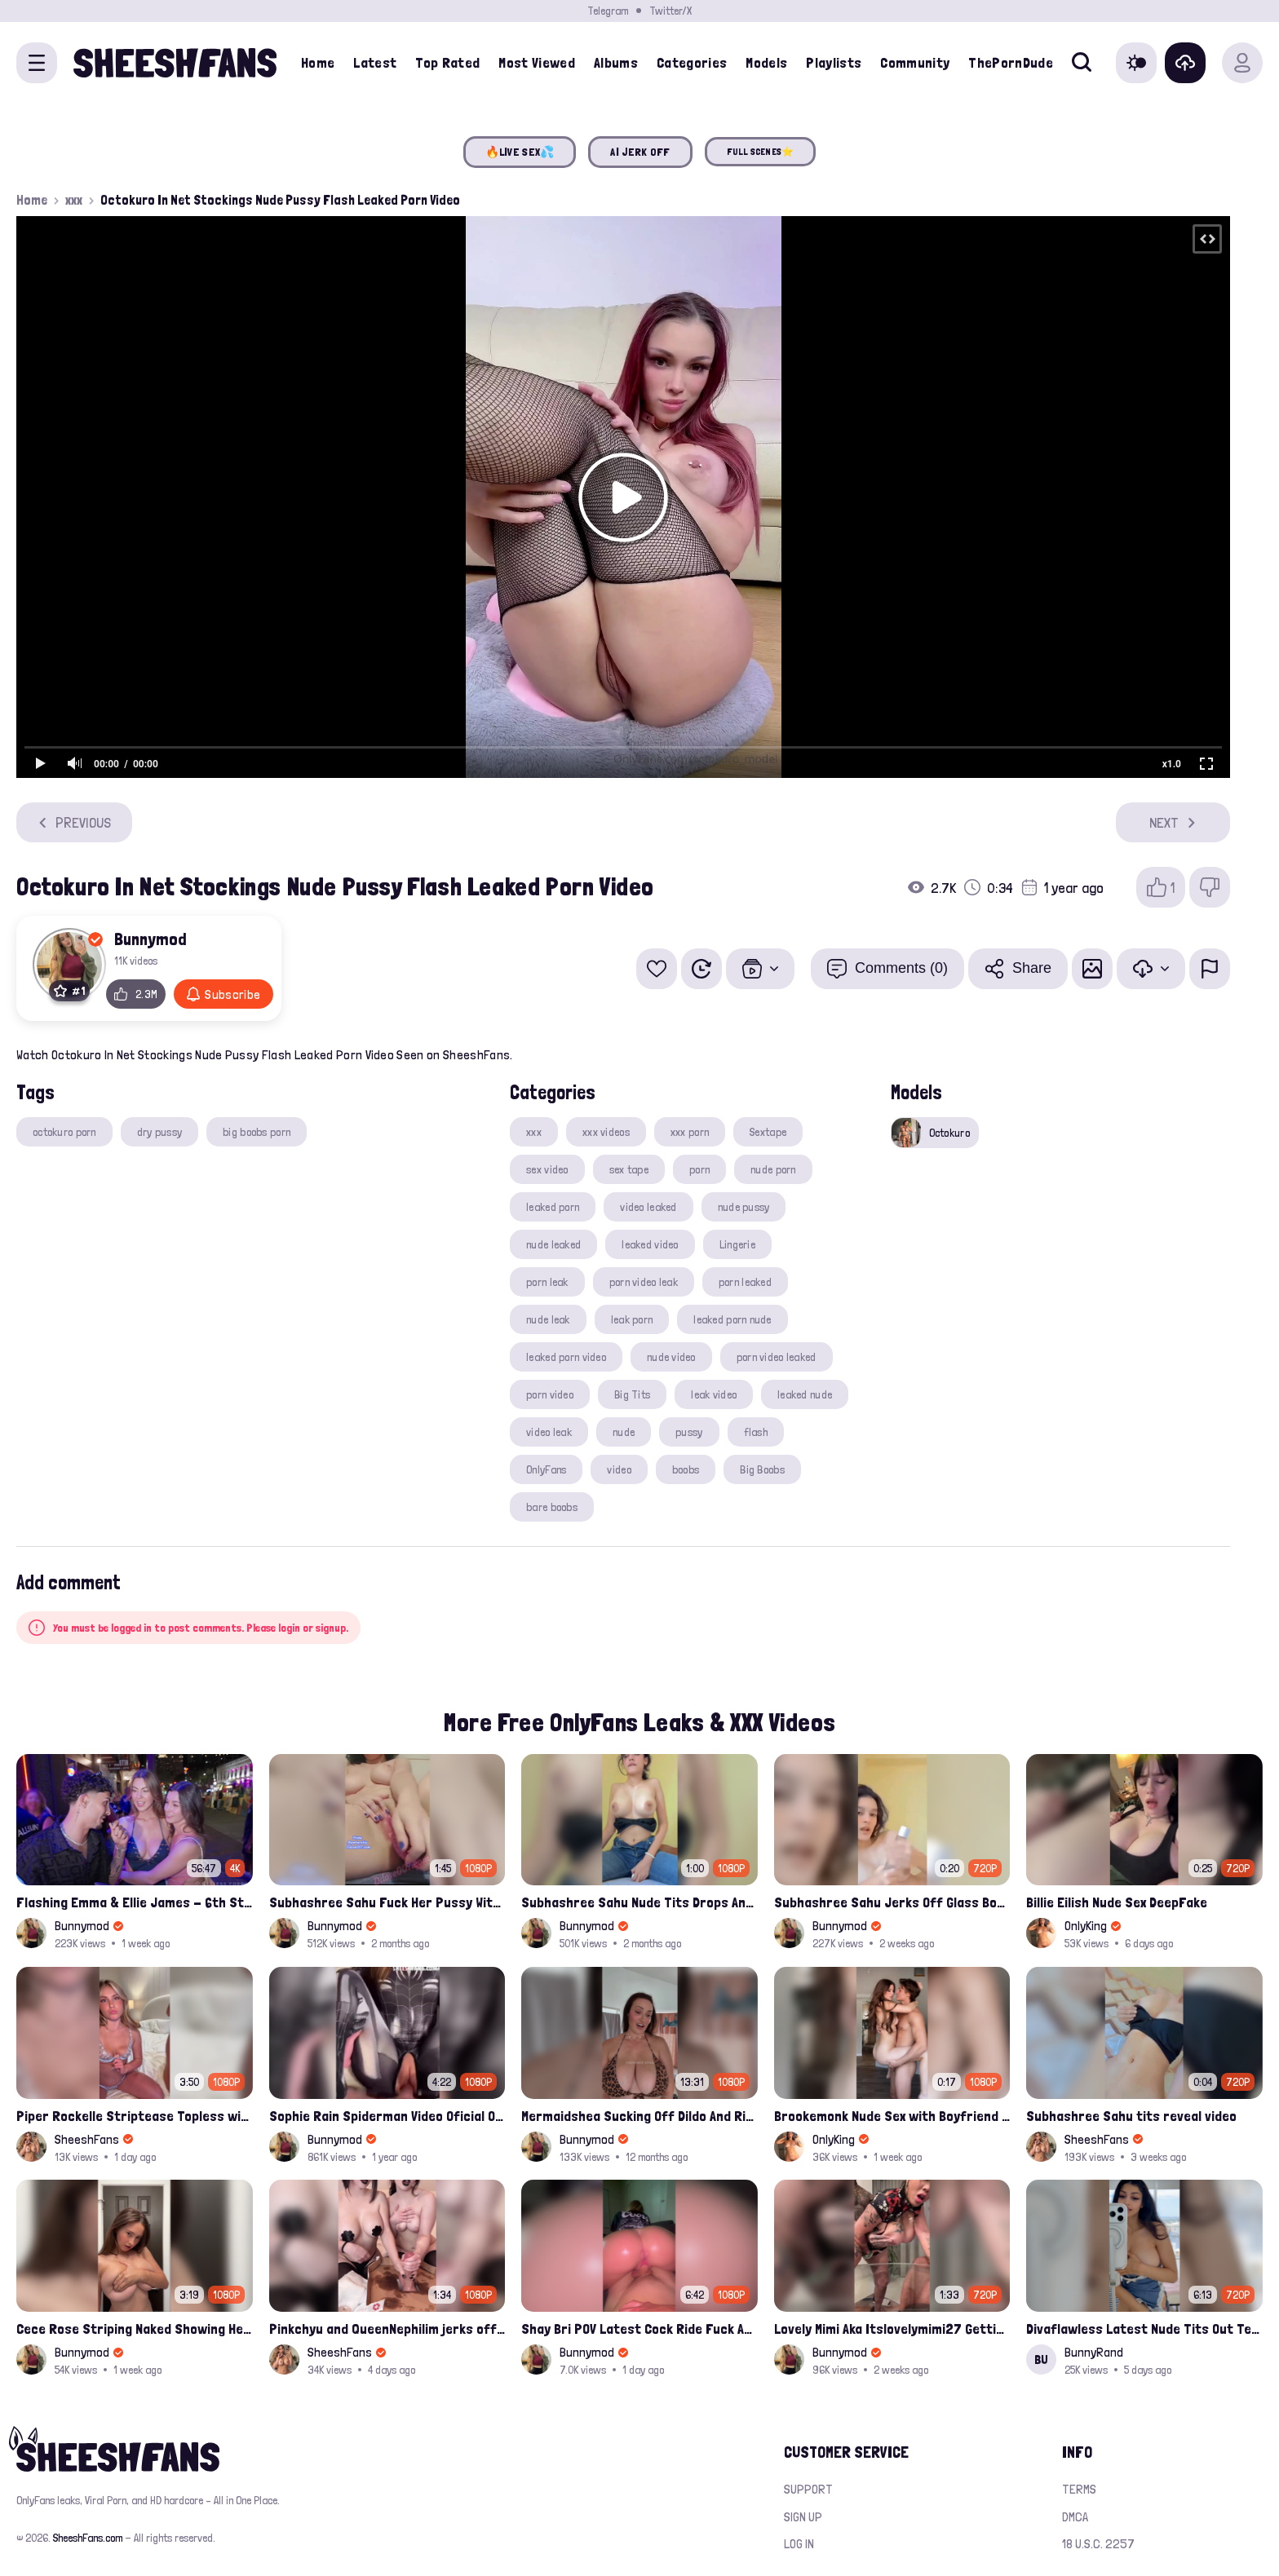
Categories (692, 62)
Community (914, 62)
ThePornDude (1010, 62)
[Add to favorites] (656, 968)
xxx (73, 200)
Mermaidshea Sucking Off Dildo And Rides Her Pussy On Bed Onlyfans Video (639, 2115)
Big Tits (632, 1394)
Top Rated (447, 62)
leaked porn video (566, 1356)
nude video (671, 1356)
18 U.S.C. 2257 (1098, 2544)
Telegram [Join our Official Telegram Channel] (607, 10)
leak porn (632, 1319)
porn (699, 1169)
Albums (616, 62)
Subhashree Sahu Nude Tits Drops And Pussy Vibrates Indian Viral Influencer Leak (639, 1902)
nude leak (548, 1319)
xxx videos (606, 1131)
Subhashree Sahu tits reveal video (1131, 2115)
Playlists (833, 62)
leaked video (650, 1244)
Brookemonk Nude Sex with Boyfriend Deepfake (892, 2115)
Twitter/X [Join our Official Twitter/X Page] (670, 10)
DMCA (1075, 2517)
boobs (685, 1469)
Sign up (803, 2517)
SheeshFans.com (87, 2537)
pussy (688, 1431)
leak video (714, 1394)
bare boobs (552, 1506)
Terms (1079, 2489)
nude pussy (744, 1206)
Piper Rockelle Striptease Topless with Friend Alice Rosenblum (134, 2115)
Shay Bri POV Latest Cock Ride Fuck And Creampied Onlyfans (639, 2328)
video (619, 1469)
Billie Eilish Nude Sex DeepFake (1116, 1902)
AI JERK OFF (640, 151)
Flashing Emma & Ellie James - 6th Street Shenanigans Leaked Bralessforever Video (134, 1902)
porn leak (547, 1281)
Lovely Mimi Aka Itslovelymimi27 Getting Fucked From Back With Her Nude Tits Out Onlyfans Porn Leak (892, 2328)
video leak (549, 1431)
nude (624, 1431)
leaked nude (804, 1394)
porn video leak (643, 1281)
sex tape (628, 1169)
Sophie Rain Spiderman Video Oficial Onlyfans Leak (387, 2115)
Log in (799, 2544)
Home (317, 62)
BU (1041, 2359)
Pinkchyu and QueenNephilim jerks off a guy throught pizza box (387, 2328)
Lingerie (737, 1244)
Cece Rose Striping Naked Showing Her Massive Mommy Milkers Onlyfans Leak (134, 2328)
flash (756, 1431)
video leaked (648, 1206)
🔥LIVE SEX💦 (520, 151)
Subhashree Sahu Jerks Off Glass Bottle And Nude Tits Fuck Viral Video (892, 1902)
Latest (374, 62)
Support (808, 2489)
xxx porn (689, 1131)
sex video (547, 1169)
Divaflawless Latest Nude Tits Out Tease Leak (1144, 2328)
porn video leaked (777, 1356)
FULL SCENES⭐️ (760, 151)
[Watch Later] (701, 968)
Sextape (768, 1131)
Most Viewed (536, 62)
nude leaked (553, 1244)
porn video (549, 1394)
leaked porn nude (732, 1319)
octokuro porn (64, 1131)
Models (766, 62)
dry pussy (160, 1131)
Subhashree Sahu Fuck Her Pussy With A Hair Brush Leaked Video (387, 1902)
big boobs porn (256, 1131)
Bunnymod (150, 938)
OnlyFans (546, 1469)
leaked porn (552, 1206)
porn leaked (745, 1281)
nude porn (773, 1169)
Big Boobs (762, 1469)
